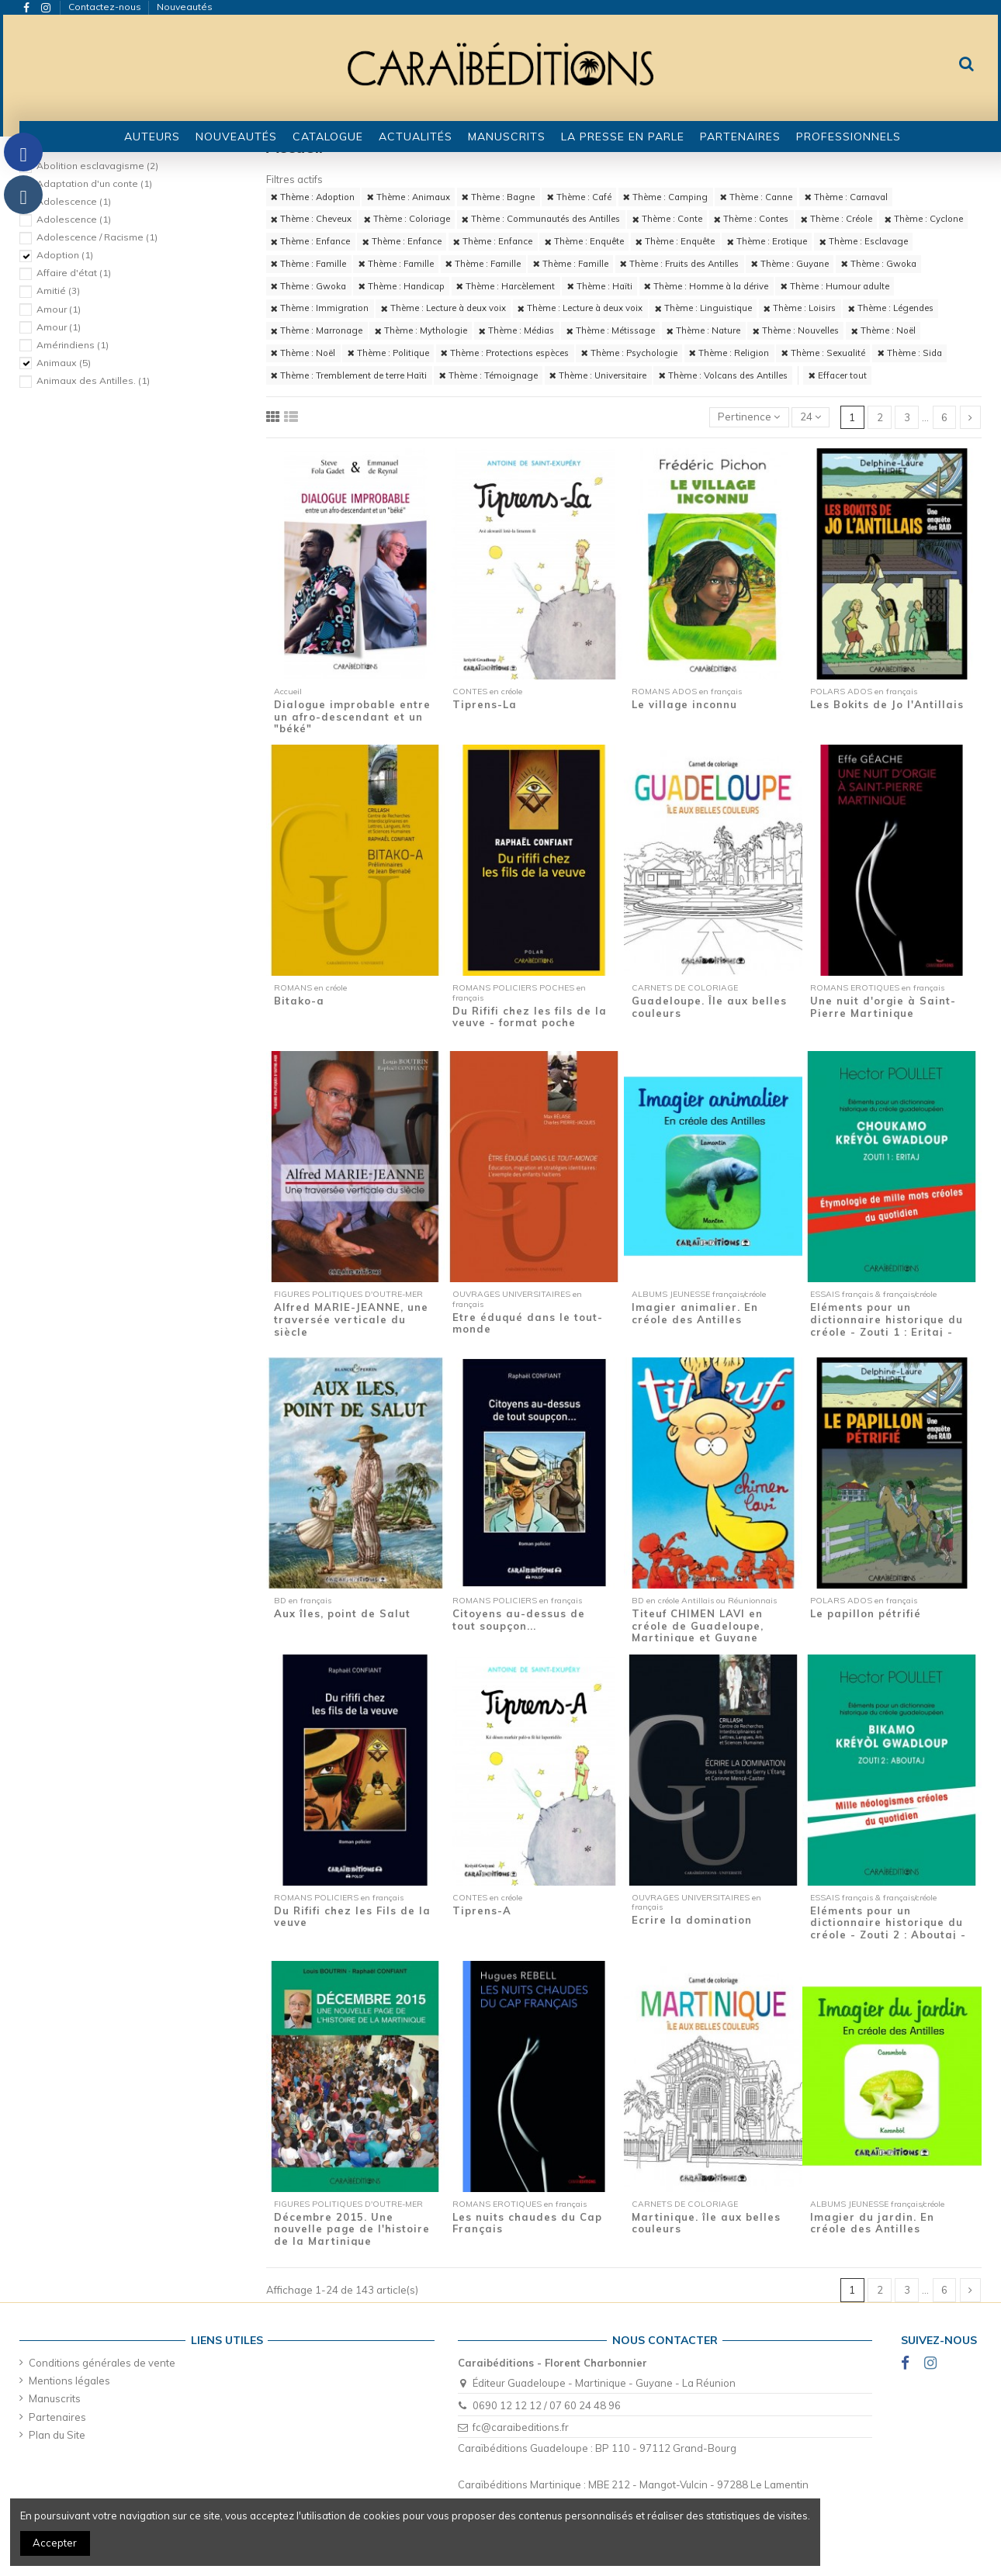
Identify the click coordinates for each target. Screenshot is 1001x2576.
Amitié (58, 290)
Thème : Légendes (890, 308)
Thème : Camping (665, 197)
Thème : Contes (751, 218)
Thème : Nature (703, 330)
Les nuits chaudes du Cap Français (527, 2223)
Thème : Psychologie (629, 353)
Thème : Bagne (498, 197)
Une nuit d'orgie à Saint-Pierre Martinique (883, 1006)
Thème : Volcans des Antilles (723, 375)
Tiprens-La (484, 704)
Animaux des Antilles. (93, 380)
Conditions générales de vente (102, 2362)
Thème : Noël (883, 330)
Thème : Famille (308, 263)
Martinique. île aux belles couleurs (706, 2223)
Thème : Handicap (401, 286)
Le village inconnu (684, 704)
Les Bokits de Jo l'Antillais (887, 704)
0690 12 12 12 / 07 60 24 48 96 (547, 2405)
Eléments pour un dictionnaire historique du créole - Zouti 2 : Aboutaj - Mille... (888, 1928)
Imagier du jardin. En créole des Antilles (872, 2223)
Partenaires (57, 2417)
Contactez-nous (106, 6)
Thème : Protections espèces (505, 353)
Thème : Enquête (584, 241)
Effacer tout (838, 375)
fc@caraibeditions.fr (521, 2427)
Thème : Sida (910, 353)
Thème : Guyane (790, 263)
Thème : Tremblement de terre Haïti (349, 375)
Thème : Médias (516, 330)
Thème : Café (579, 197)
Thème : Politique (388, 353)
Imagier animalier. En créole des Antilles (695, 1313)
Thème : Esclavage (863, 241)
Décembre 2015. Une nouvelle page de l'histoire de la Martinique (352, 2229)
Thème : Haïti (599, 286)
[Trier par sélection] (749, 417)
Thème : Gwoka (878, 263)
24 (810, 416)
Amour (58, 309)
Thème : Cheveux (311, 218)
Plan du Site (57, 2435)
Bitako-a (299, 1000)
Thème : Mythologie (421, 330)
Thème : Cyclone (924, 218)
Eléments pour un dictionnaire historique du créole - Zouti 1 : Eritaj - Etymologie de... (886, 1325)
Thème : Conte (667, 218)
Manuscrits (55, 2398)
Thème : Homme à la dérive (706, 286)
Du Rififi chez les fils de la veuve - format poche (529, 1016)
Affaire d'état (73, 272)
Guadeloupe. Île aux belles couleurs (709, 1006)
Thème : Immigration (320, 308)
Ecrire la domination (692, 1920)
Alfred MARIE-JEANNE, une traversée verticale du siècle (351, 1319)
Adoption (64, 255)
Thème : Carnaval (846, 197)
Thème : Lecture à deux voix (443, 308)
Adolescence (73, 201)
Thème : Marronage (316, 330)
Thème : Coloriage (407, 218)
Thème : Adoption (313, 197)
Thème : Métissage (610, 330)
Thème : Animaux (408, 197)
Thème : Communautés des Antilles (541, 218)
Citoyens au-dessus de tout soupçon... (518, 1619)
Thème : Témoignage (488, 375)
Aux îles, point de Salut (342, 1613)
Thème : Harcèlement (505, 286)
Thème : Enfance (310, 241)
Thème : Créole (836, 218)
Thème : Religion (729, 353)
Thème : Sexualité (823, 353)
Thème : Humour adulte (835, 286)
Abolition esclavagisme (97, 165)
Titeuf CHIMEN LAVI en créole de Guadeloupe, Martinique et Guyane (698, 1625)
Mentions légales (69, 2380)
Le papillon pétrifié (865, 1613)
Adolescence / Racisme (97, 237)
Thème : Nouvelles (796, 330)
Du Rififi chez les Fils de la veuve (352, 1916)
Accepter (55, 2542)
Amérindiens (72, 345)
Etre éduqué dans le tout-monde (527, 1323)
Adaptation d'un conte (94, 183)
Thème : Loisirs (800, 308)
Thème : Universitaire (597, 375)
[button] (328, 136)
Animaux (63, 362)
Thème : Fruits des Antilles (679, 263)
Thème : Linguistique (703, 308)
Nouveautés (185, 6)
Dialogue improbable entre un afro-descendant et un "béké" (352, 716)
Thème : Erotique (767, 241)
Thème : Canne (756, 197)
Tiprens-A (481, 1910)
